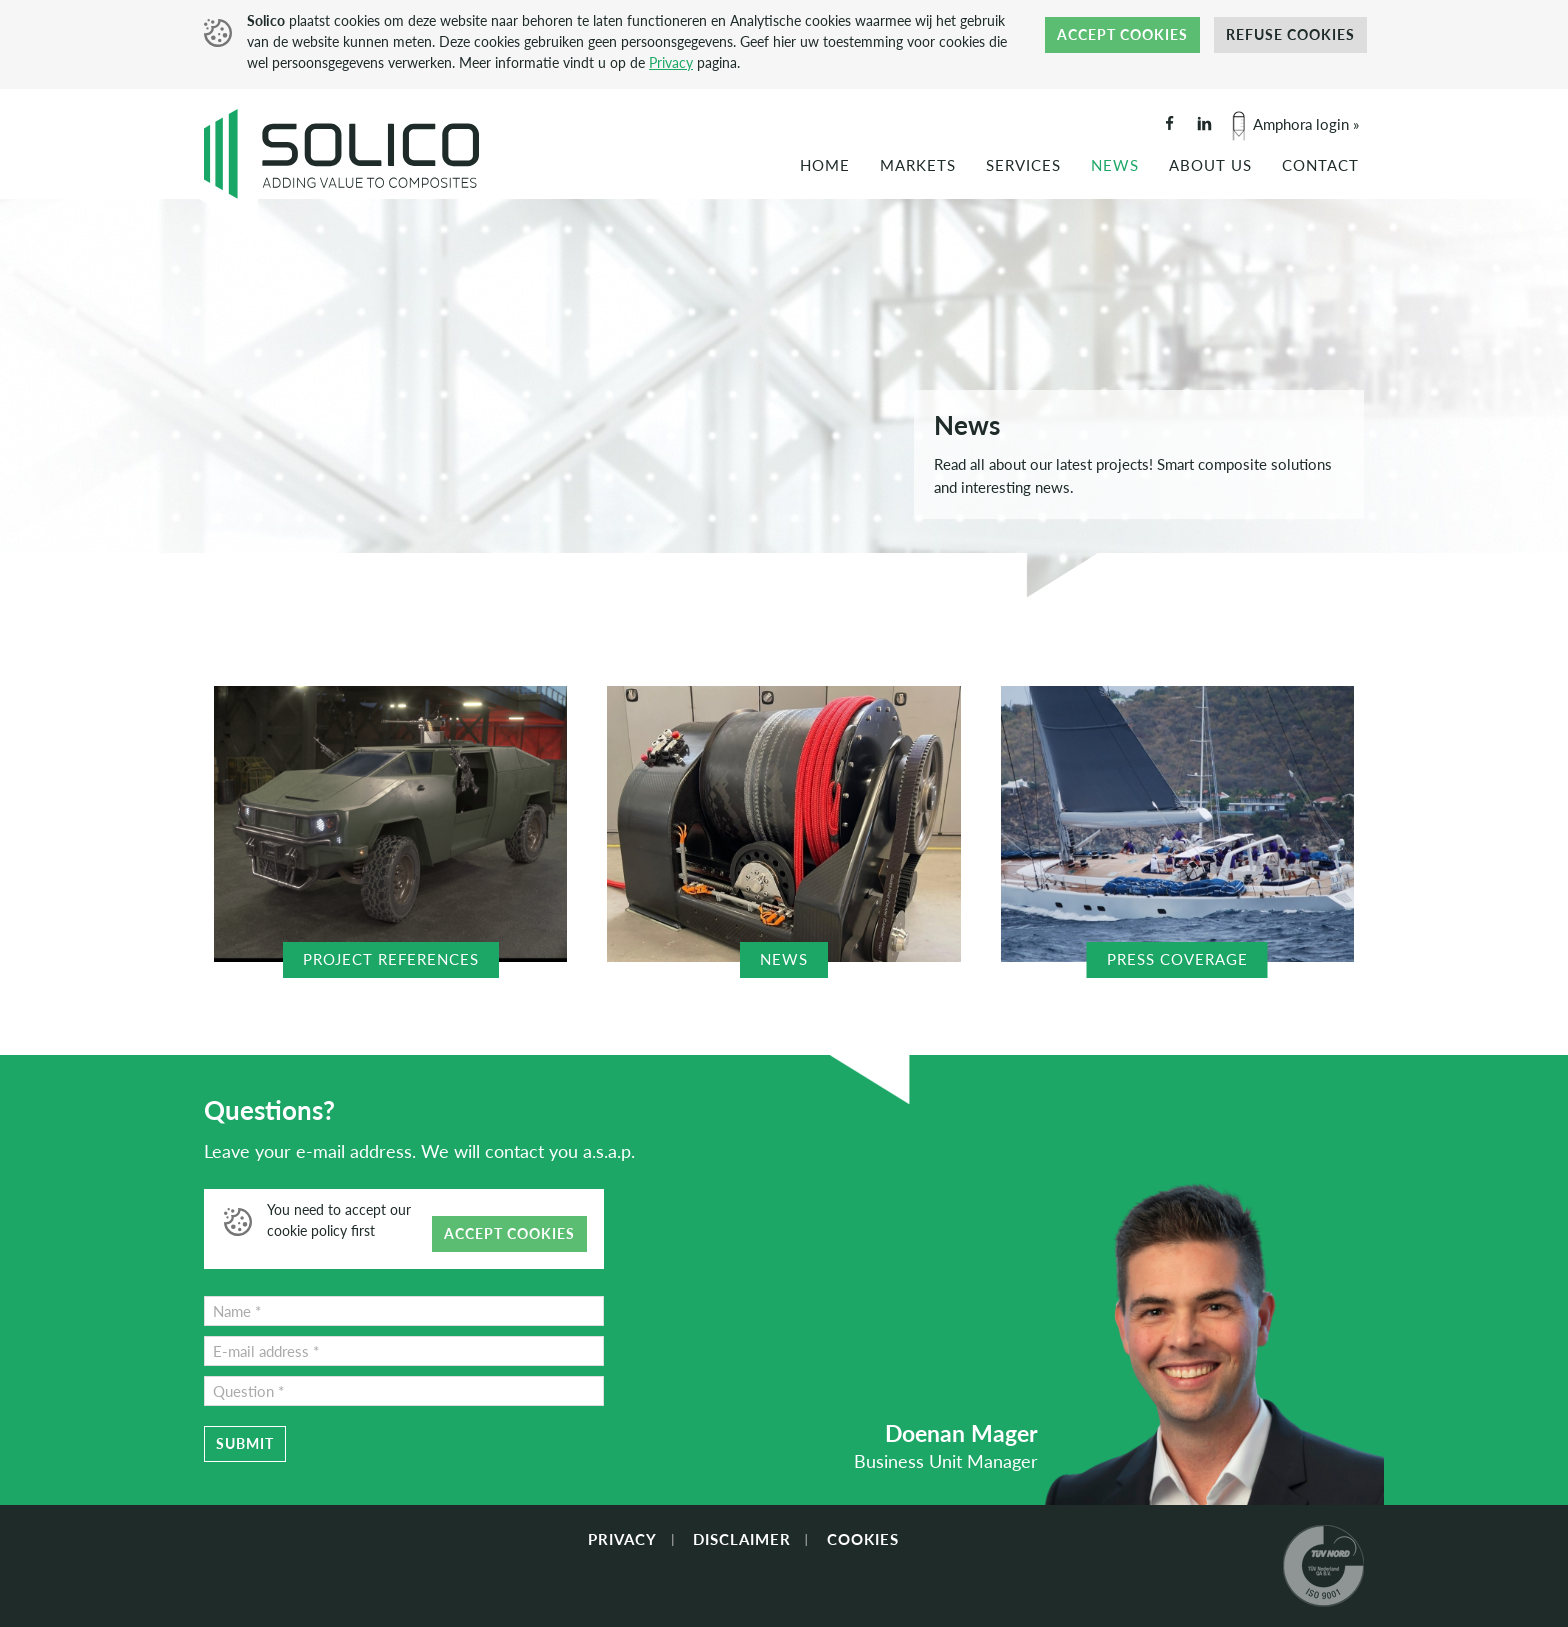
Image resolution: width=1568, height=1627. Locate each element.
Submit (245, 1443)
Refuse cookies (1290, 34)
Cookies (863, 1539)
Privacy (671, 62)
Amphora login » (1306, 124)
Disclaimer (742, 1539)
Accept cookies (1122, 34)
